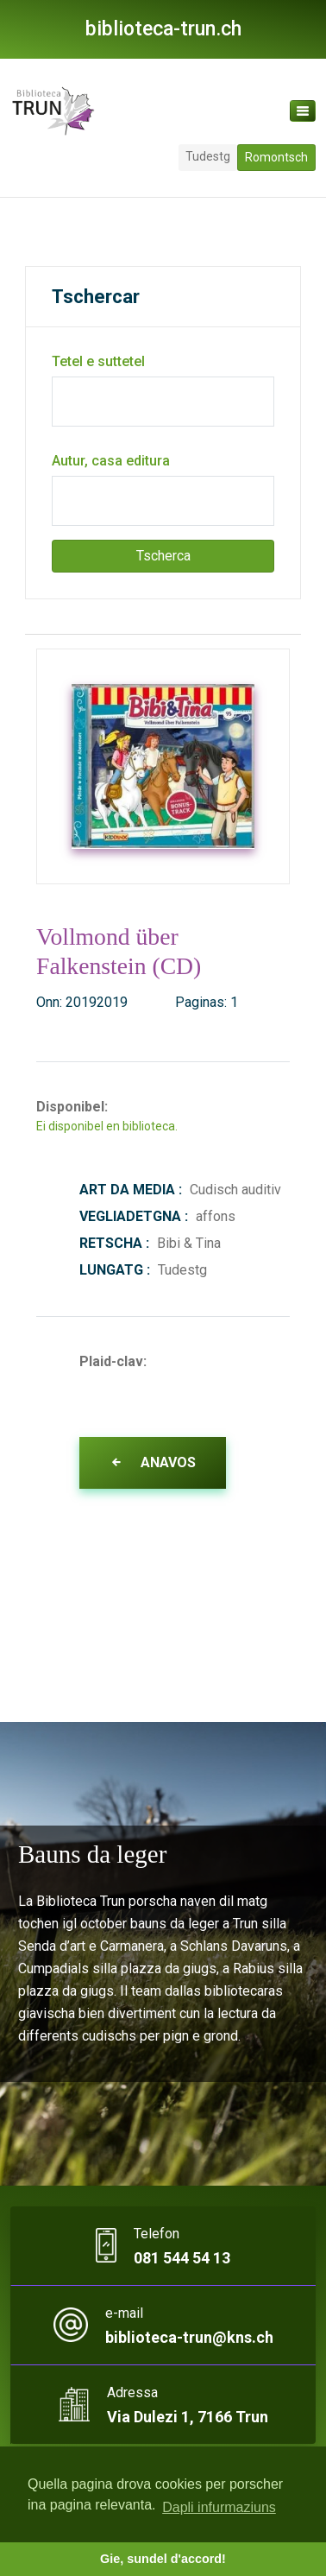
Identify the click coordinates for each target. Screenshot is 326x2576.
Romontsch (276, 157)
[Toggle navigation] (303, 111)
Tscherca (163, 555)
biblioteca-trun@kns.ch (189, 2337)
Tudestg (207, 156)
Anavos (153, 1462)
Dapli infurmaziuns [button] (219, 2507)
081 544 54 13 (182, 2258)
